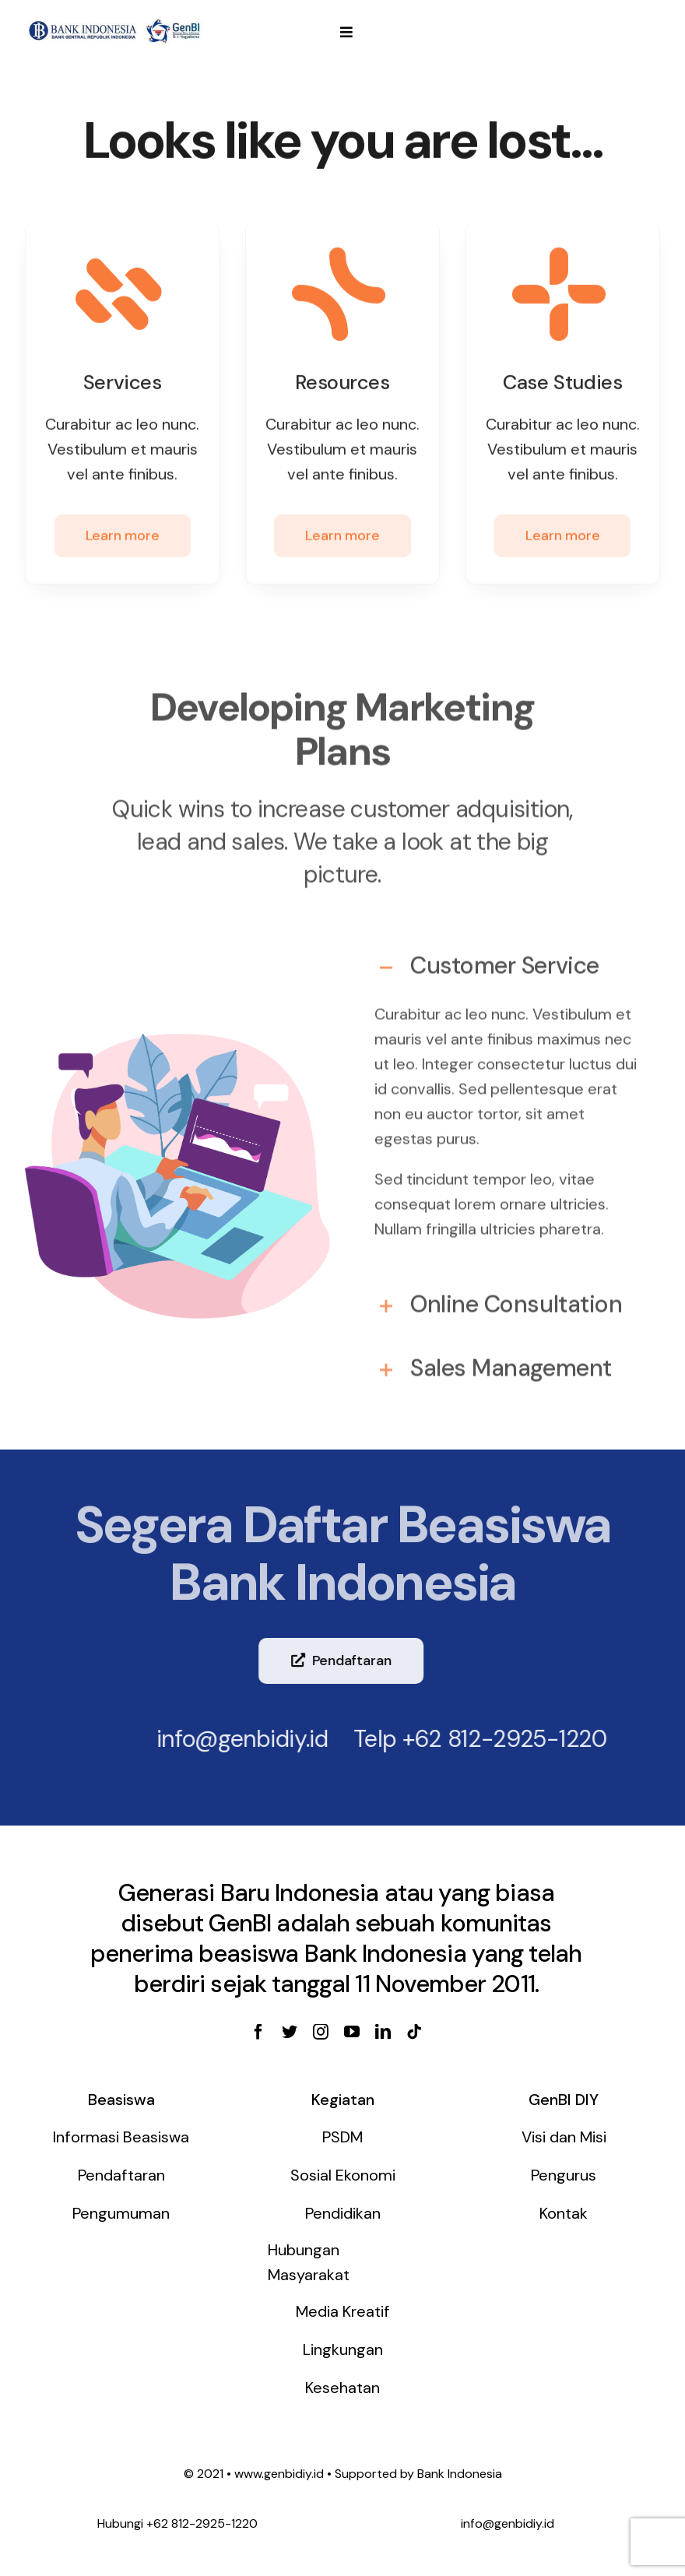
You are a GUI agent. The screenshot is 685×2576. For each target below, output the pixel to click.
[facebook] (258, 2032)
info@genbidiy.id (233, 1739)
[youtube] (352, 2032)
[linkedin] (383, 2032)
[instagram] (320, 2032)
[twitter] (289, 2032)
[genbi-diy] (115, 21)
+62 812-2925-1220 (495, 1739)
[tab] (507, 958)
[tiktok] (414, 2032)
